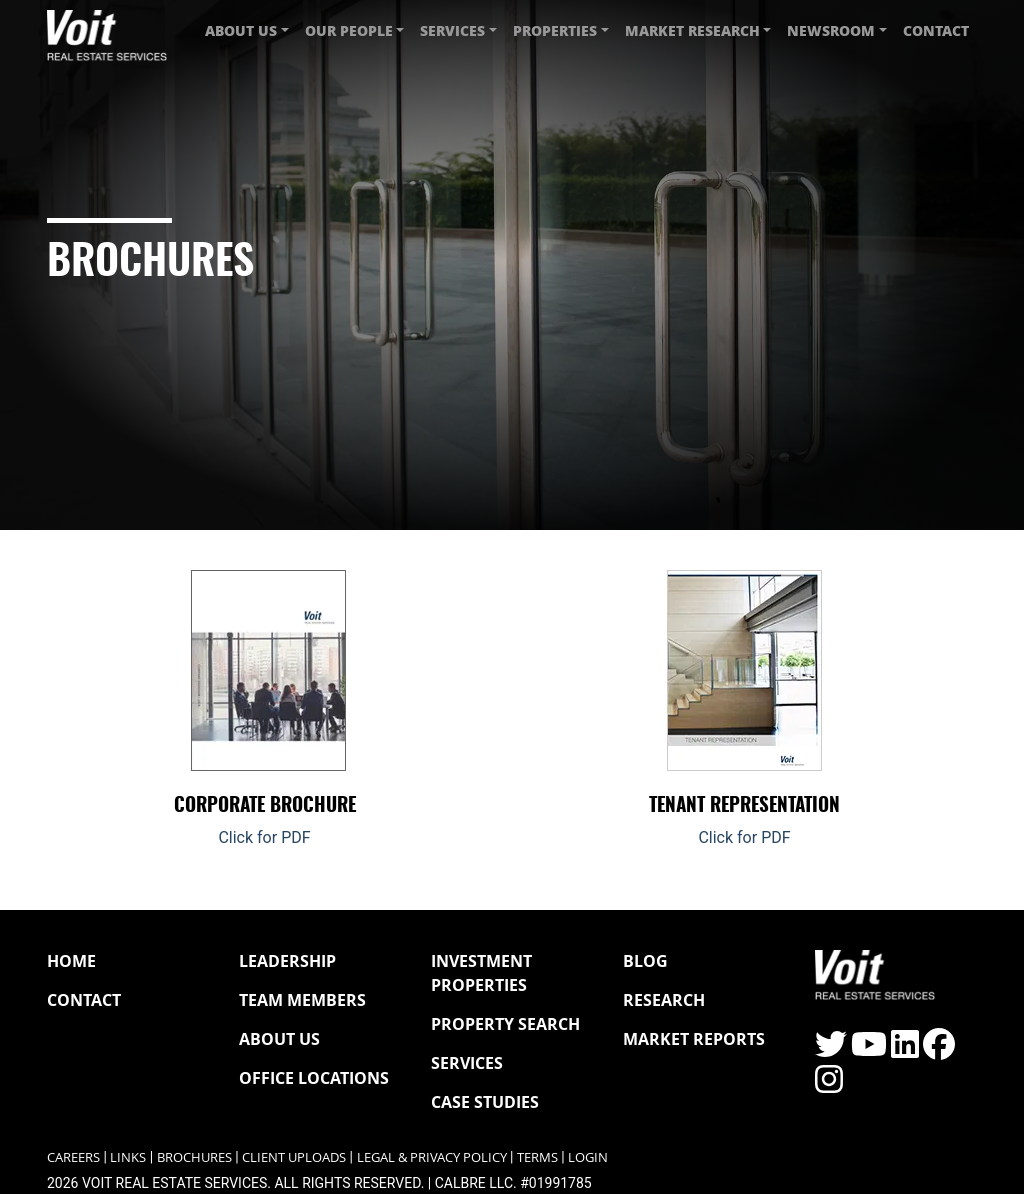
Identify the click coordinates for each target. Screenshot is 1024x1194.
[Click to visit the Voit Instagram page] (829, 1085)
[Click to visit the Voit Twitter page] (831, 1050)
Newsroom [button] (831, 30)
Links (128, 1157)
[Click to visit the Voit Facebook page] (939, 1050)
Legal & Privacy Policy (432, 1157)
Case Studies (485, 1102)
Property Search (505, 1024)
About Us (279, 1039)
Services (467, 1063)
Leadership (287, 961)
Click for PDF (264, 837)
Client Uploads (294, 1157)
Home (71, 961)
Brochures (194, 1157)
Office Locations (314, 1078)
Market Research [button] (692, 30)
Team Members (302, 1000)
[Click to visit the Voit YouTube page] (869, 1050)
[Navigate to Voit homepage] (107, 30)
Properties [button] (555, 30)
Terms (537, 1157)
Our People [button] (349, 30)
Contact (936, 30)
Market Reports (694, 1039)
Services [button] (452, 30)
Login (588, 1157)
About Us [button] (241, 30)
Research (664, 1000)
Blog (645, 961)
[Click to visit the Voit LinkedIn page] (905, 1050)
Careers (73, 1157)
